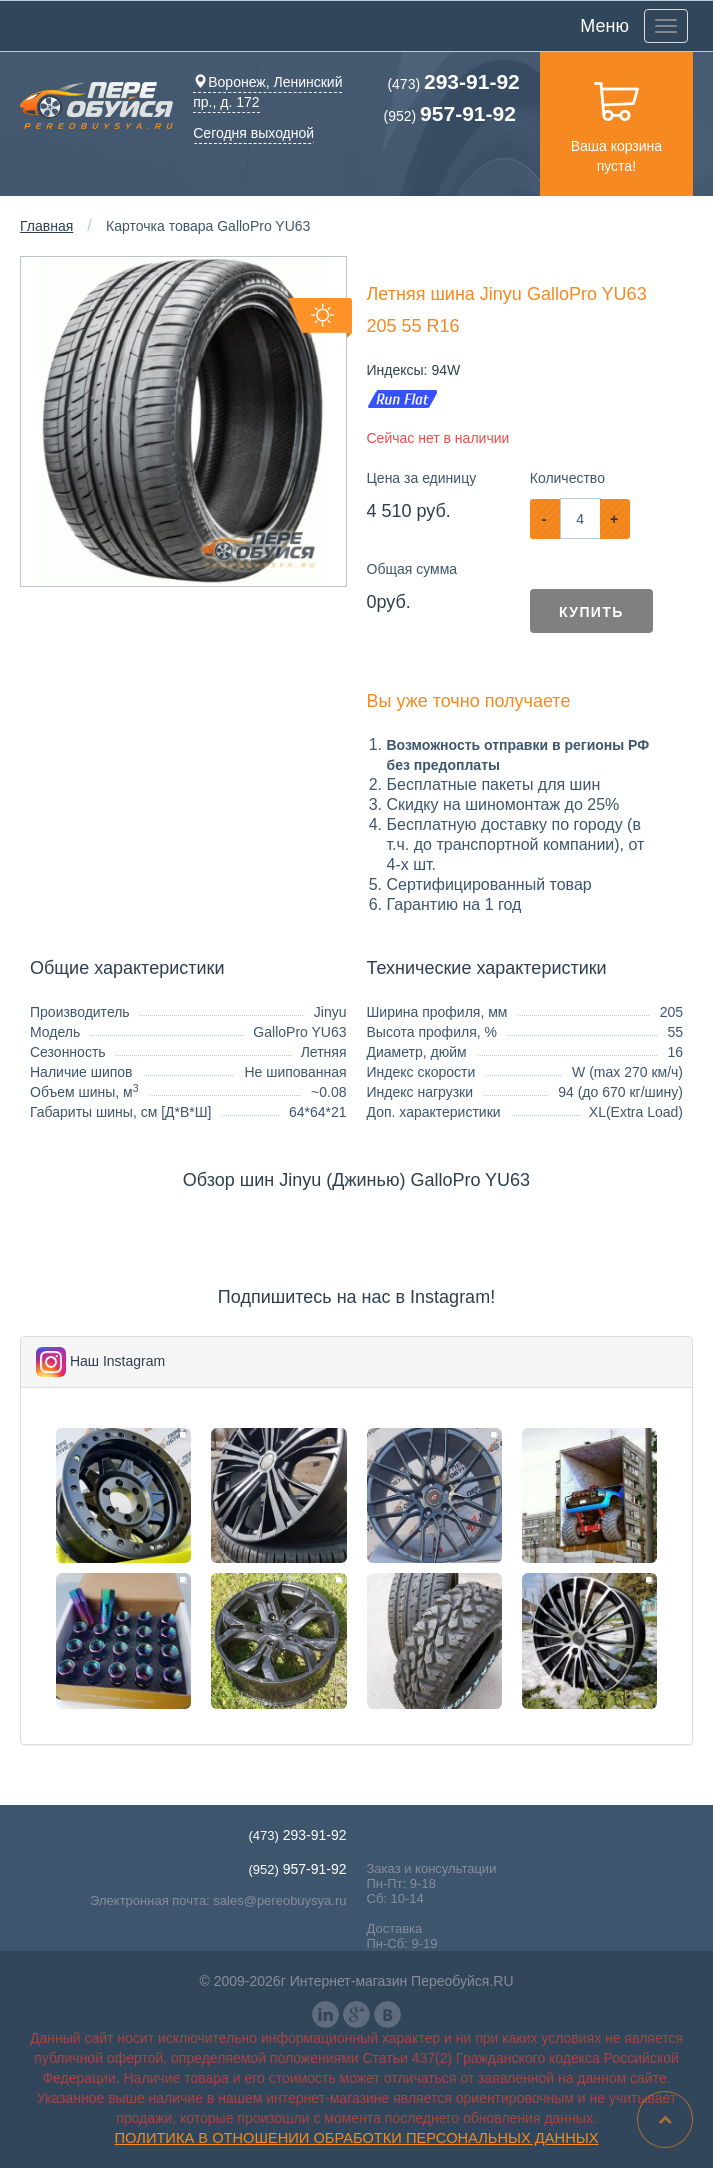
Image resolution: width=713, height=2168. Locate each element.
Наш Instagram (117, 1361)
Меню (604, 26)
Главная (46, 226)
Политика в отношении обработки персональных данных (357, 2138)
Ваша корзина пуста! (617, 123)
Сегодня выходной (253, 133)
